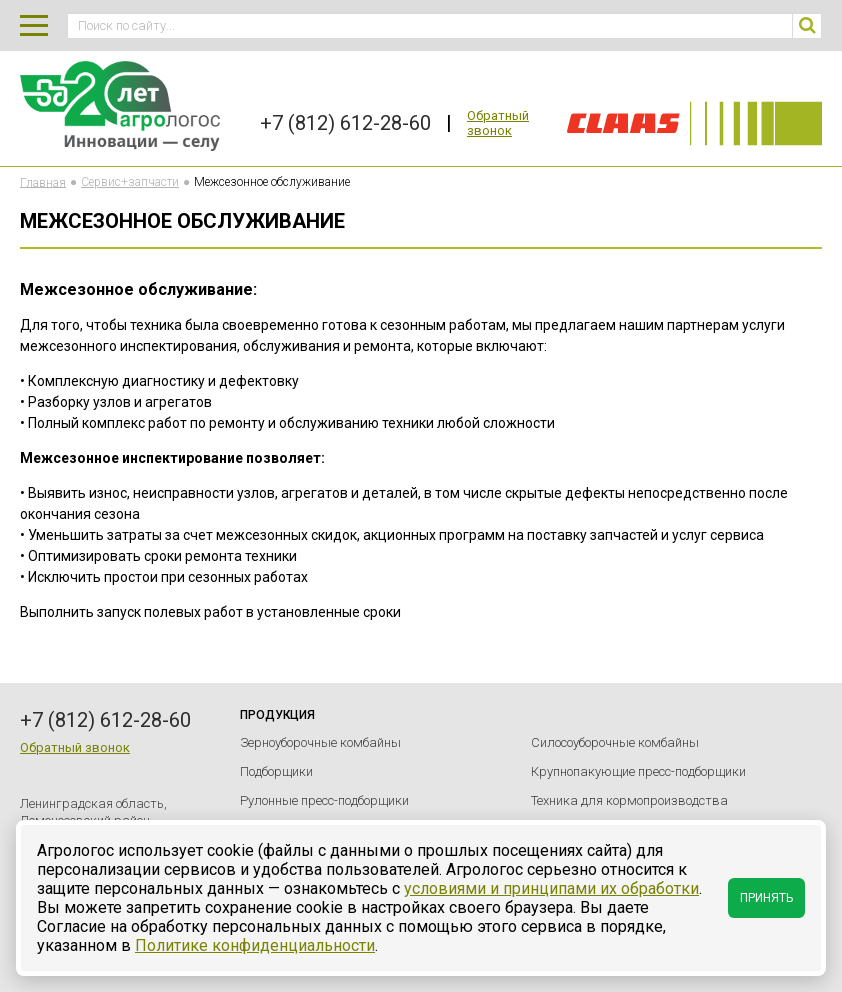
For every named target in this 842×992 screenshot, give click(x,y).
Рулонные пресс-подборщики (324, 800)
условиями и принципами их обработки (551, 888)
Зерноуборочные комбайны (320, 742)
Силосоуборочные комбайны (615, 742)
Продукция (277, 715)
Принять (766, 898)
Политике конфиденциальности (255, 945)
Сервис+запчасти (130, 182)
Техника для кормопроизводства (629, 800)
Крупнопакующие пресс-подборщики (638, 771)
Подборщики (276, 771)
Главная (43, 182)
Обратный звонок (498, 123)
